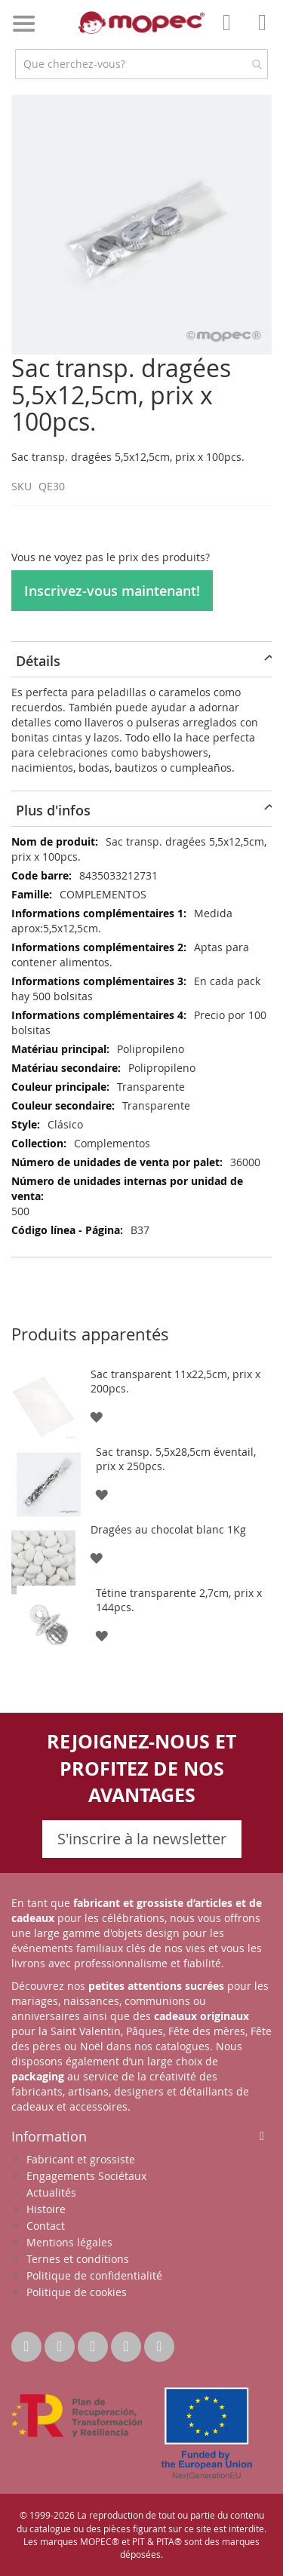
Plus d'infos (53, 810)
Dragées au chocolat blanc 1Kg (168, 1529)
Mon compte (231, 33)
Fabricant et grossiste (80, 2159)
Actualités (51, 2192)
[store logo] (141, 22)
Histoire (46, 2209)
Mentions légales (69, 2242)
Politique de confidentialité (94, 2275)
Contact (45, 2225)
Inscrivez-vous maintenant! (112, 591)
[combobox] (141, 64)
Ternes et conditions (77, 2259)
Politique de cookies (76, 2292)
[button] (96, 1416)
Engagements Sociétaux (86, 2176)
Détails (38, 661)
